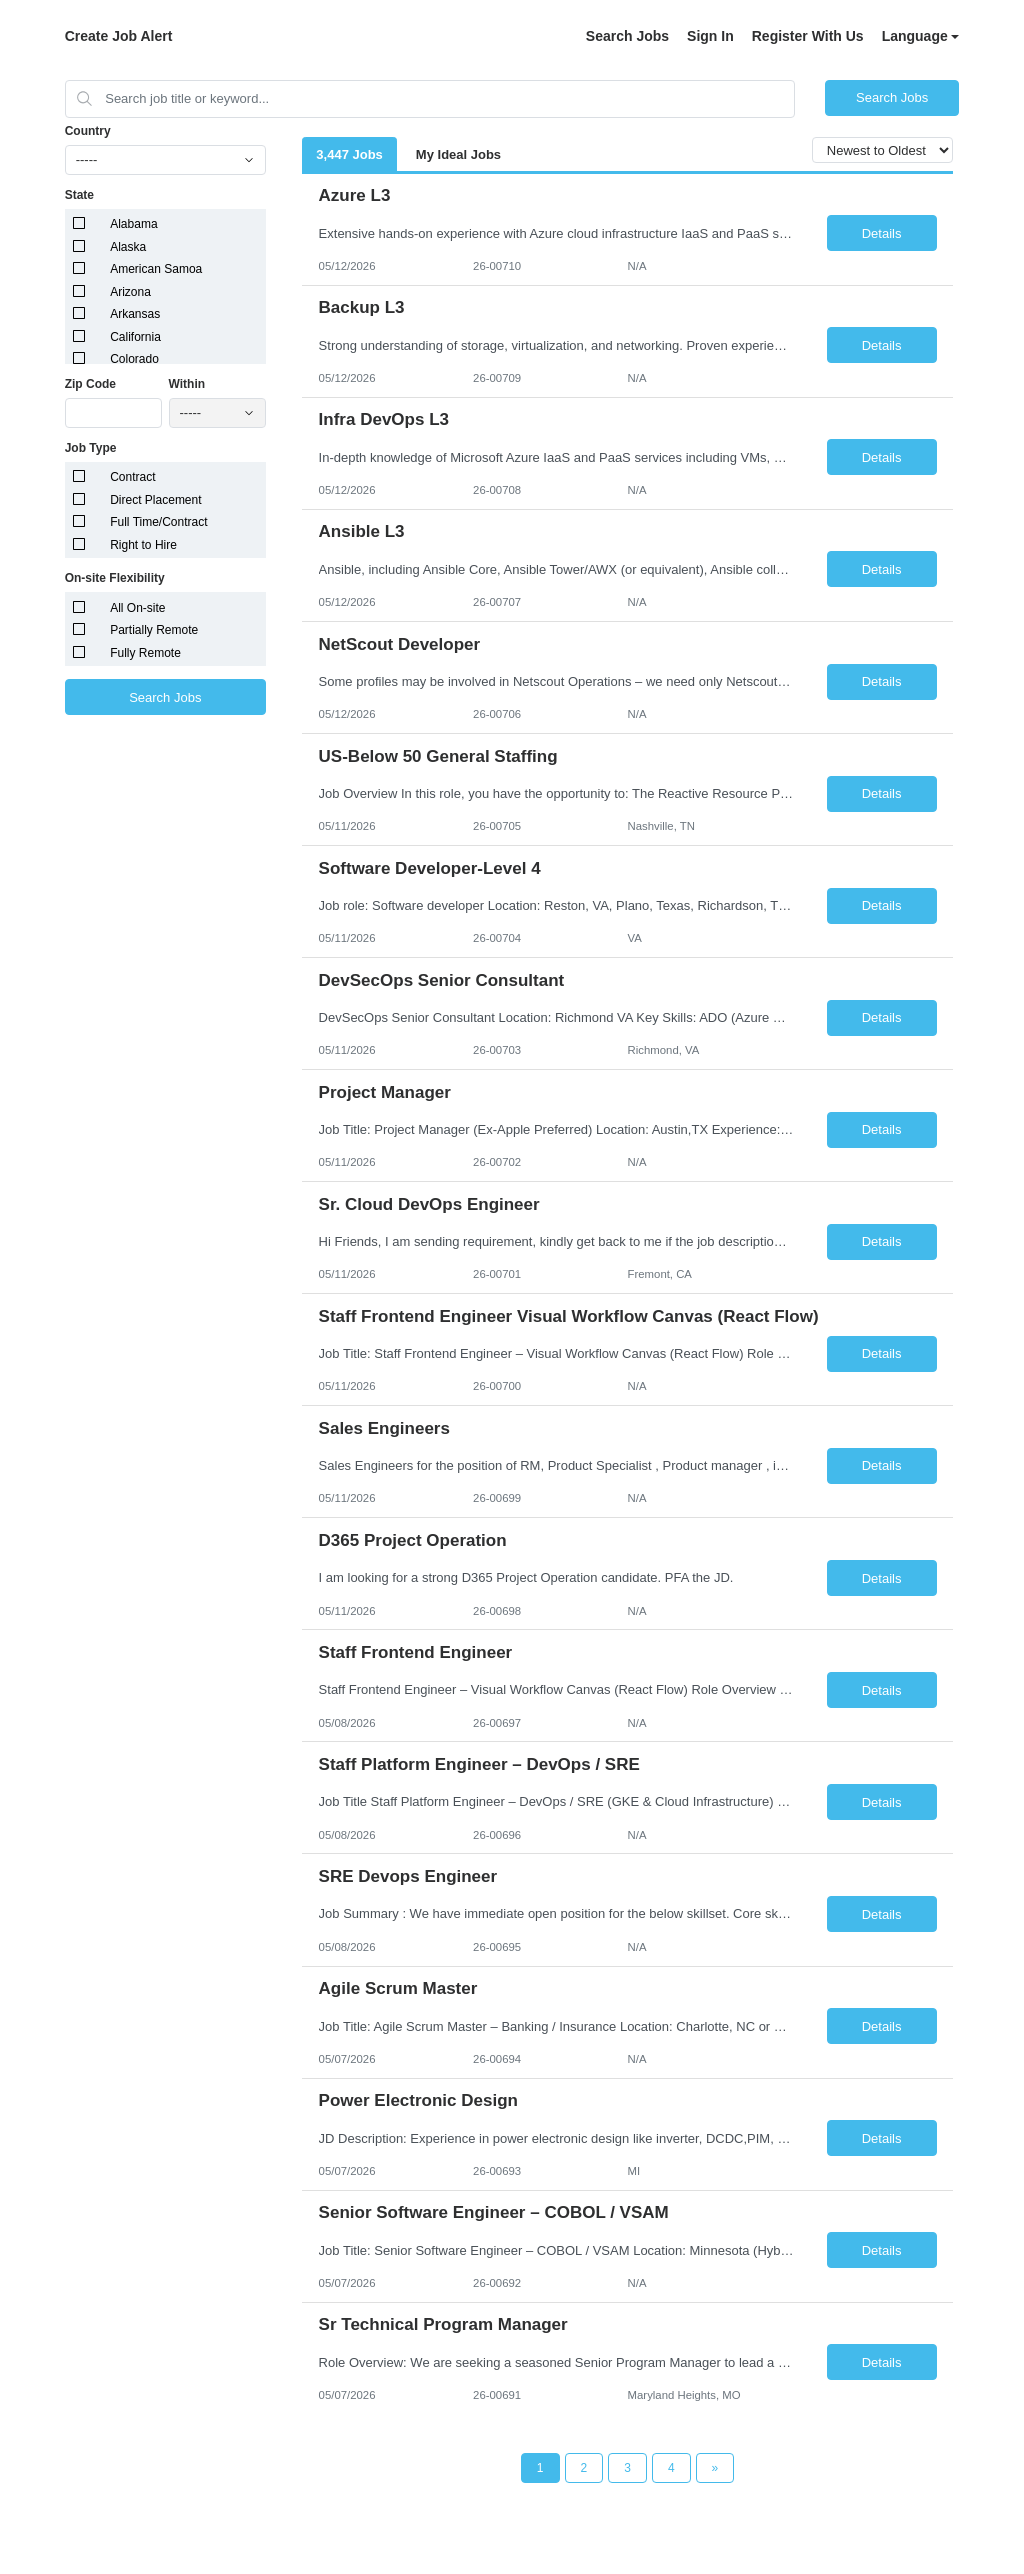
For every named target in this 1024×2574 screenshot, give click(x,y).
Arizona (130, 292)
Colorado (134, 359)
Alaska (128, 247)
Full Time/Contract (158, 522)
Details (882, 233)
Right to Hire (143, 545)
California (135, 337)
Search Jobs (627, 36)
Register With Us (808, 36)
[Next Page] (715, 2468)
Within (187, 384)
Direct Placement (155, 500)
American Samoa (156, 269)
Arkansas (135, 314)
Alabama (133, 224)
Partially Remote (154, 630)
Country (88, 131)
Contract (132, 477)
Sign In (710, 36)
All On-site (137, 608)
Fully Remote (145, 653)
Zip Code (90, 384)
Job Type (91, 448)
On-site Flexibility (115, 578)
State (79, 195)
